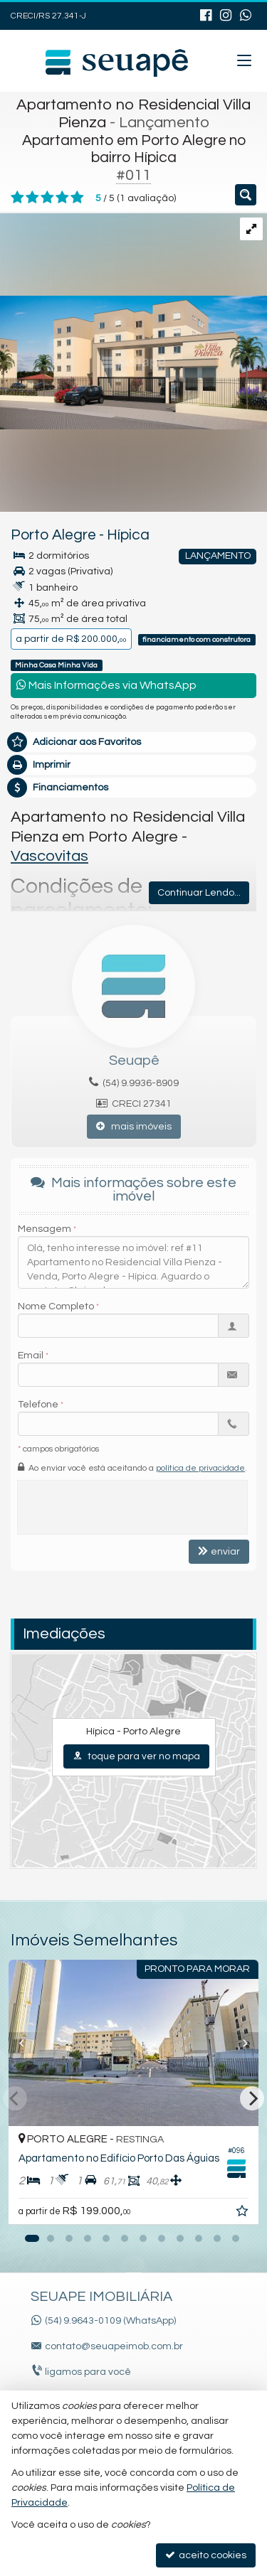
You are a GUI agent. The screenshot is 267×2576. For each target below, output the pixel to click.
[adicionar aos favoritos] (243, 2213)
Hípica (128, 534)
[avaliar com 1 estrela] (17, 197)
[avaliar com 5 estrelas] (77, 197)
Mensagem (44, 1229)
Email (30, 1356)
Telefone (38, 1405)
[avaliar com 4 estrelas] (62, 197)
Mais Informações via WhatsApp (106, 685)
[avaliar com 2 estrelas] (32, 197)
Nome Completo (56, 1306)
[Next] (252, 2098)
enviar (219, 1551)
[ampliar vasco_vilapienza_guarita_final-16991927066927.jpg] (133, 321)
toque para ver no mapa (136, 1756)
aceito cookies (205, 2555)
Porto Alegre (53, 534)
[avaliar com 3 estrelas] (47, 197)
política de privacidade (200, 1468)
